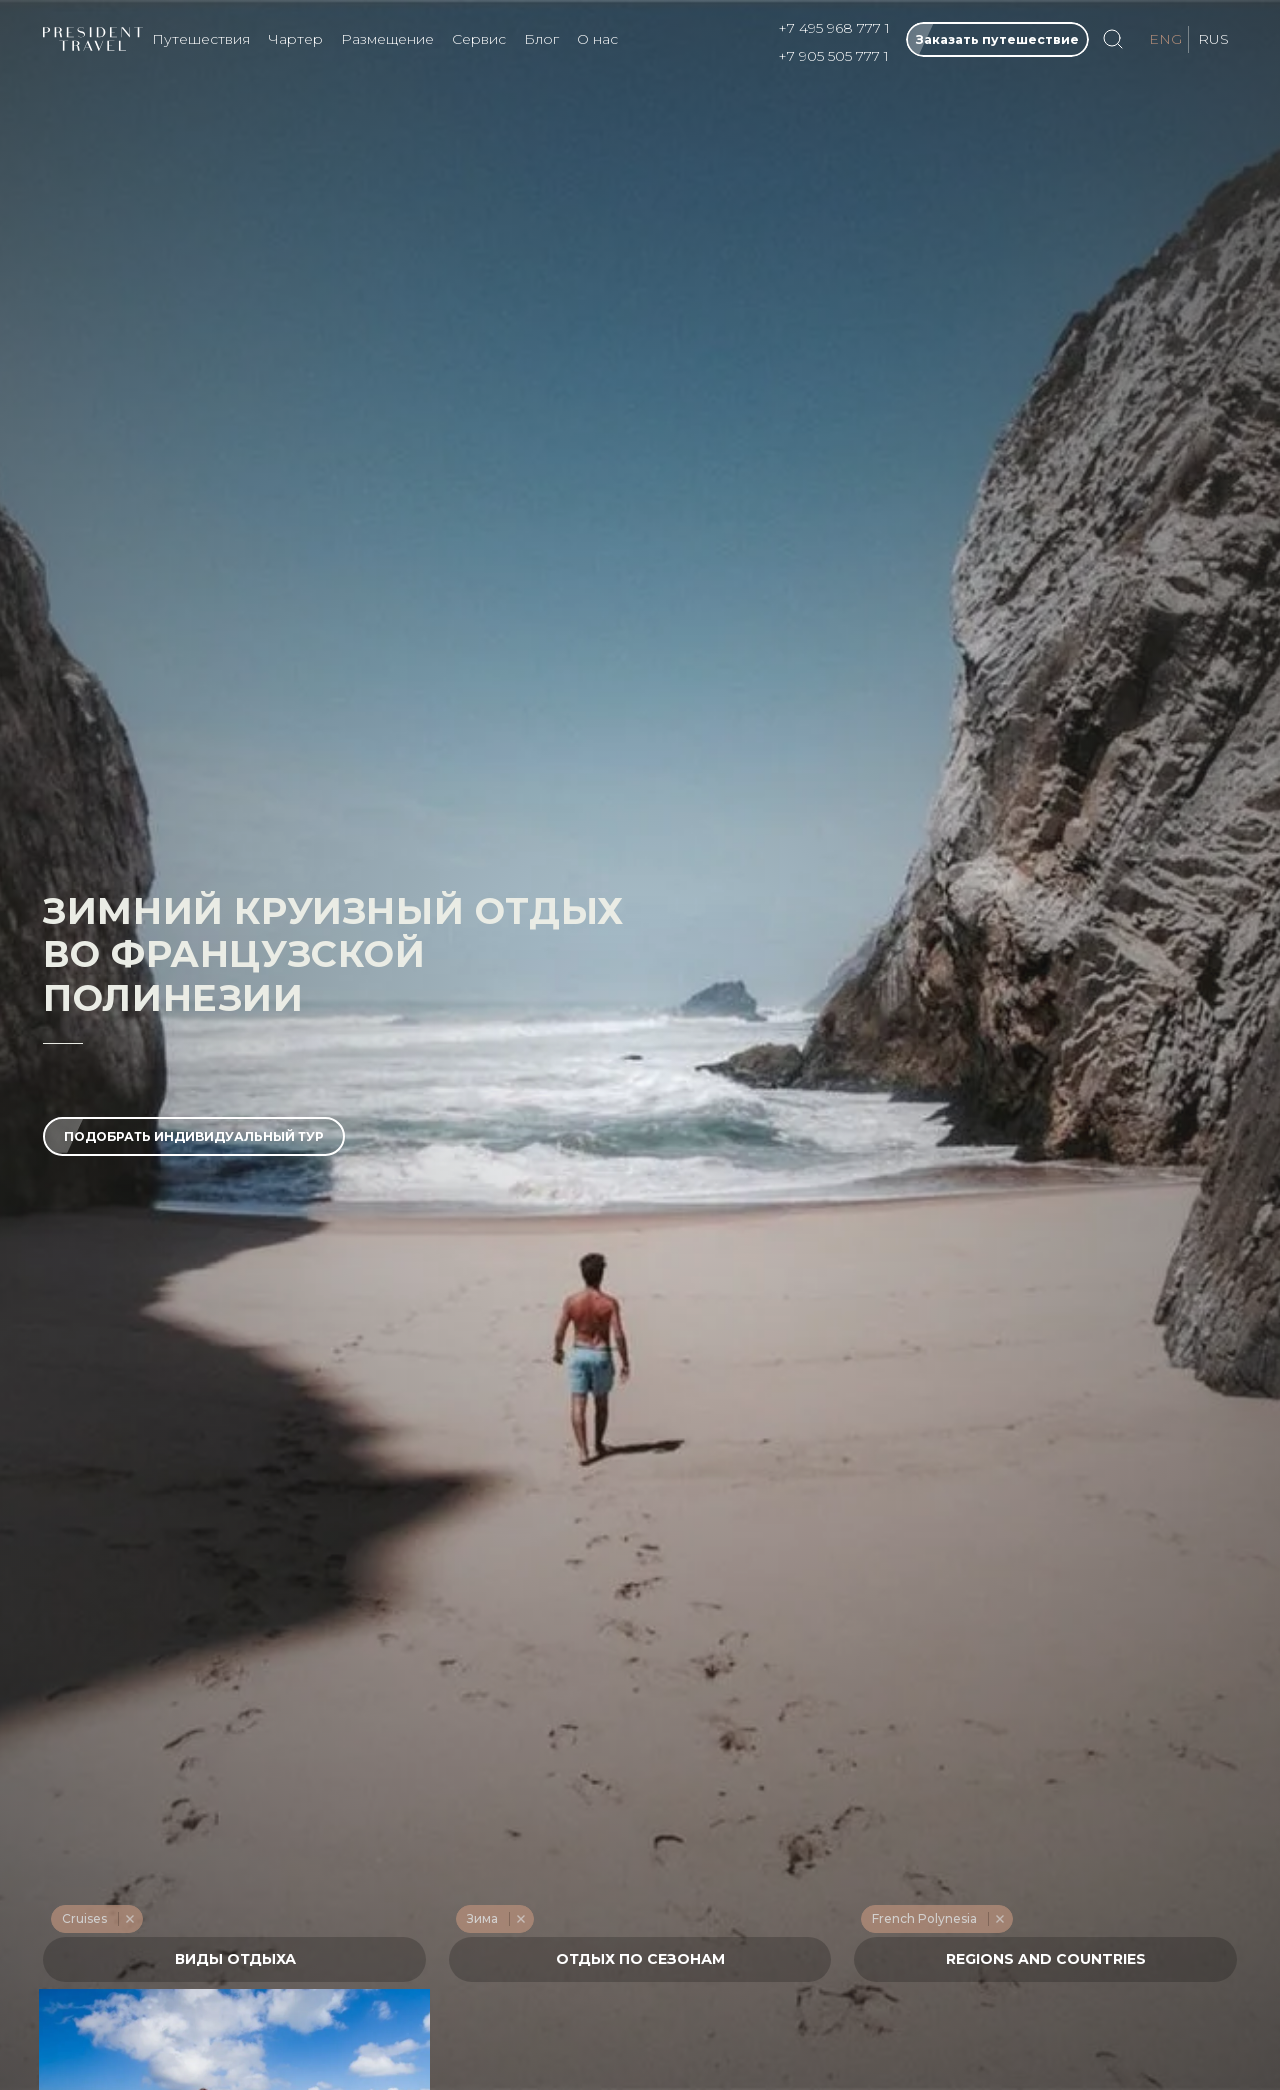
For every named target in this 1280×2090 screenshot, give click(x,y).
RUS (1213, 39)
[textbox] (235, 1959)
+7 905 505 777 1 (833, 56)
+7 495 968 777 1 (834, 28)
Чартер (295, 39)
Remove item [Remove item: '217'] (520, 1919)
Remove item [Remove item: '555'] (999, 1919)
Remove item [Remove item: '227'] (129, 1919)
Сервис (479, 39)
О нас (597, 39)
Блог (541, 39)
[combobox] (234, 1959)
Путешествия (201, 39)
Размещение (387, 39)
